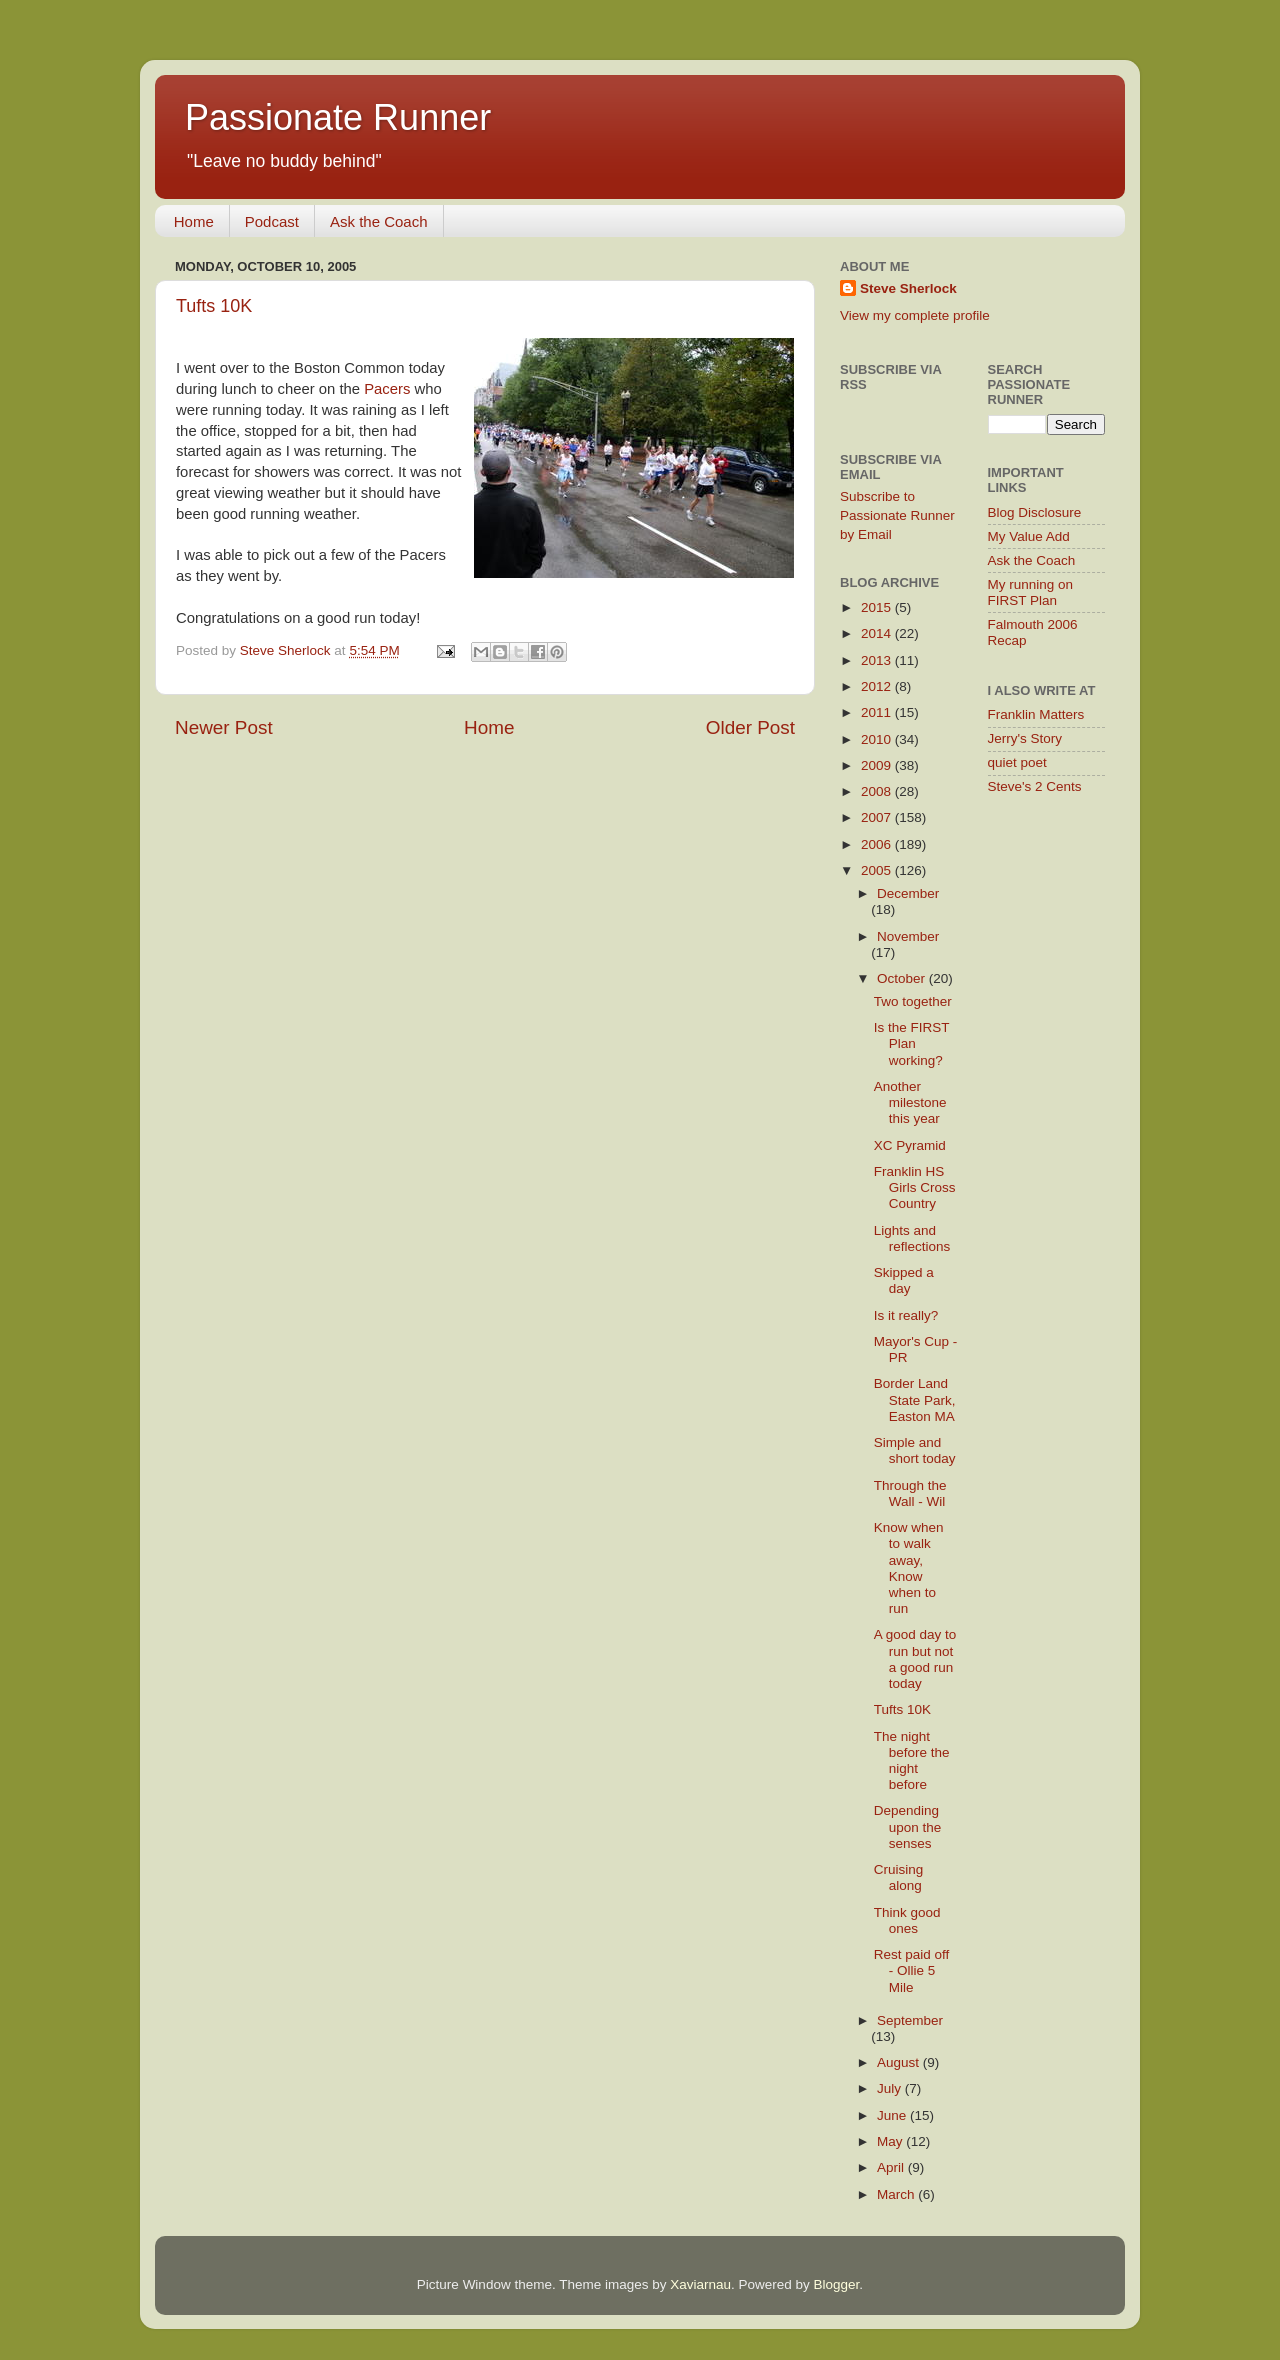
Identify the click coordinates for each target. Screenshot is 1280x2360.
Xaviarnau (700, 2284)
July (891, 2088)
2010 (878, 739)
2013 (878, 660)
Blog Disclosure (1035, 512)
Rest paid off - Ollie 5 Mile (912, 1970)
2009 (878, 765)
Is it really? (906, 1315)
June (893, 2115)
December (908, 893)
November (908, 936)
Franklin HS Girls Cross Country (915, 1187)
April (892, 2167)
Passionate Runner (338, 117)
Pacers (387, 389)
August (900, 2062)
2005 (878, 870)
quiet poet (1017, 762)
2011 (878, 712)
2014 (878, 633)
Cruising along (899, 1877)
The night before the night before (912, 1761)
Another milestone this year (910, 1102)
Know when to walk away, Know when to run (909, 1568)
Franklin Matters (1036, 714)
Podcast (272, 221)
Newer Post (224, 727)
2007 (878, 817)
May (891, 2141)
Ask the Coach (379, 221)
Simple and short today (915, 1450)
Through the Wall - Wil (910, 1493)
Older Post (750, 727)
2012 (878, 686)
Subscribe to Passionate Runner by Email (897, 515)
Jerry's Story (1025, 738)
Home (194, 221)
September (910, 2020)
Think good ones (907, 1920)
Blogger (837, 2284)
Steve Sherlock (908, 288)
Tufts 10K (214, 306)
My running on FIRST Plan (1031, 592)
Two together (913, 1001)
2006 (878, 844)
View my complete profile (915, 315)
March (897, 2194)
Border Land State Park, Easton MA (915, 1399)
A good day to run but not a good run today (915, 1659)
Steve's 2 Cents (1035, 786)
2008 (878, 791)
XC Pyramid (910, 1145)
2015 (878, 607)
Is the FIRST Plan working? (912, 1043)
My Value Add (1029, 536)
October (903, 978)
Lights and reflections (912, 1238)
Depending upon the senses (908, 1826)
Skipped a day (904, 1280)
